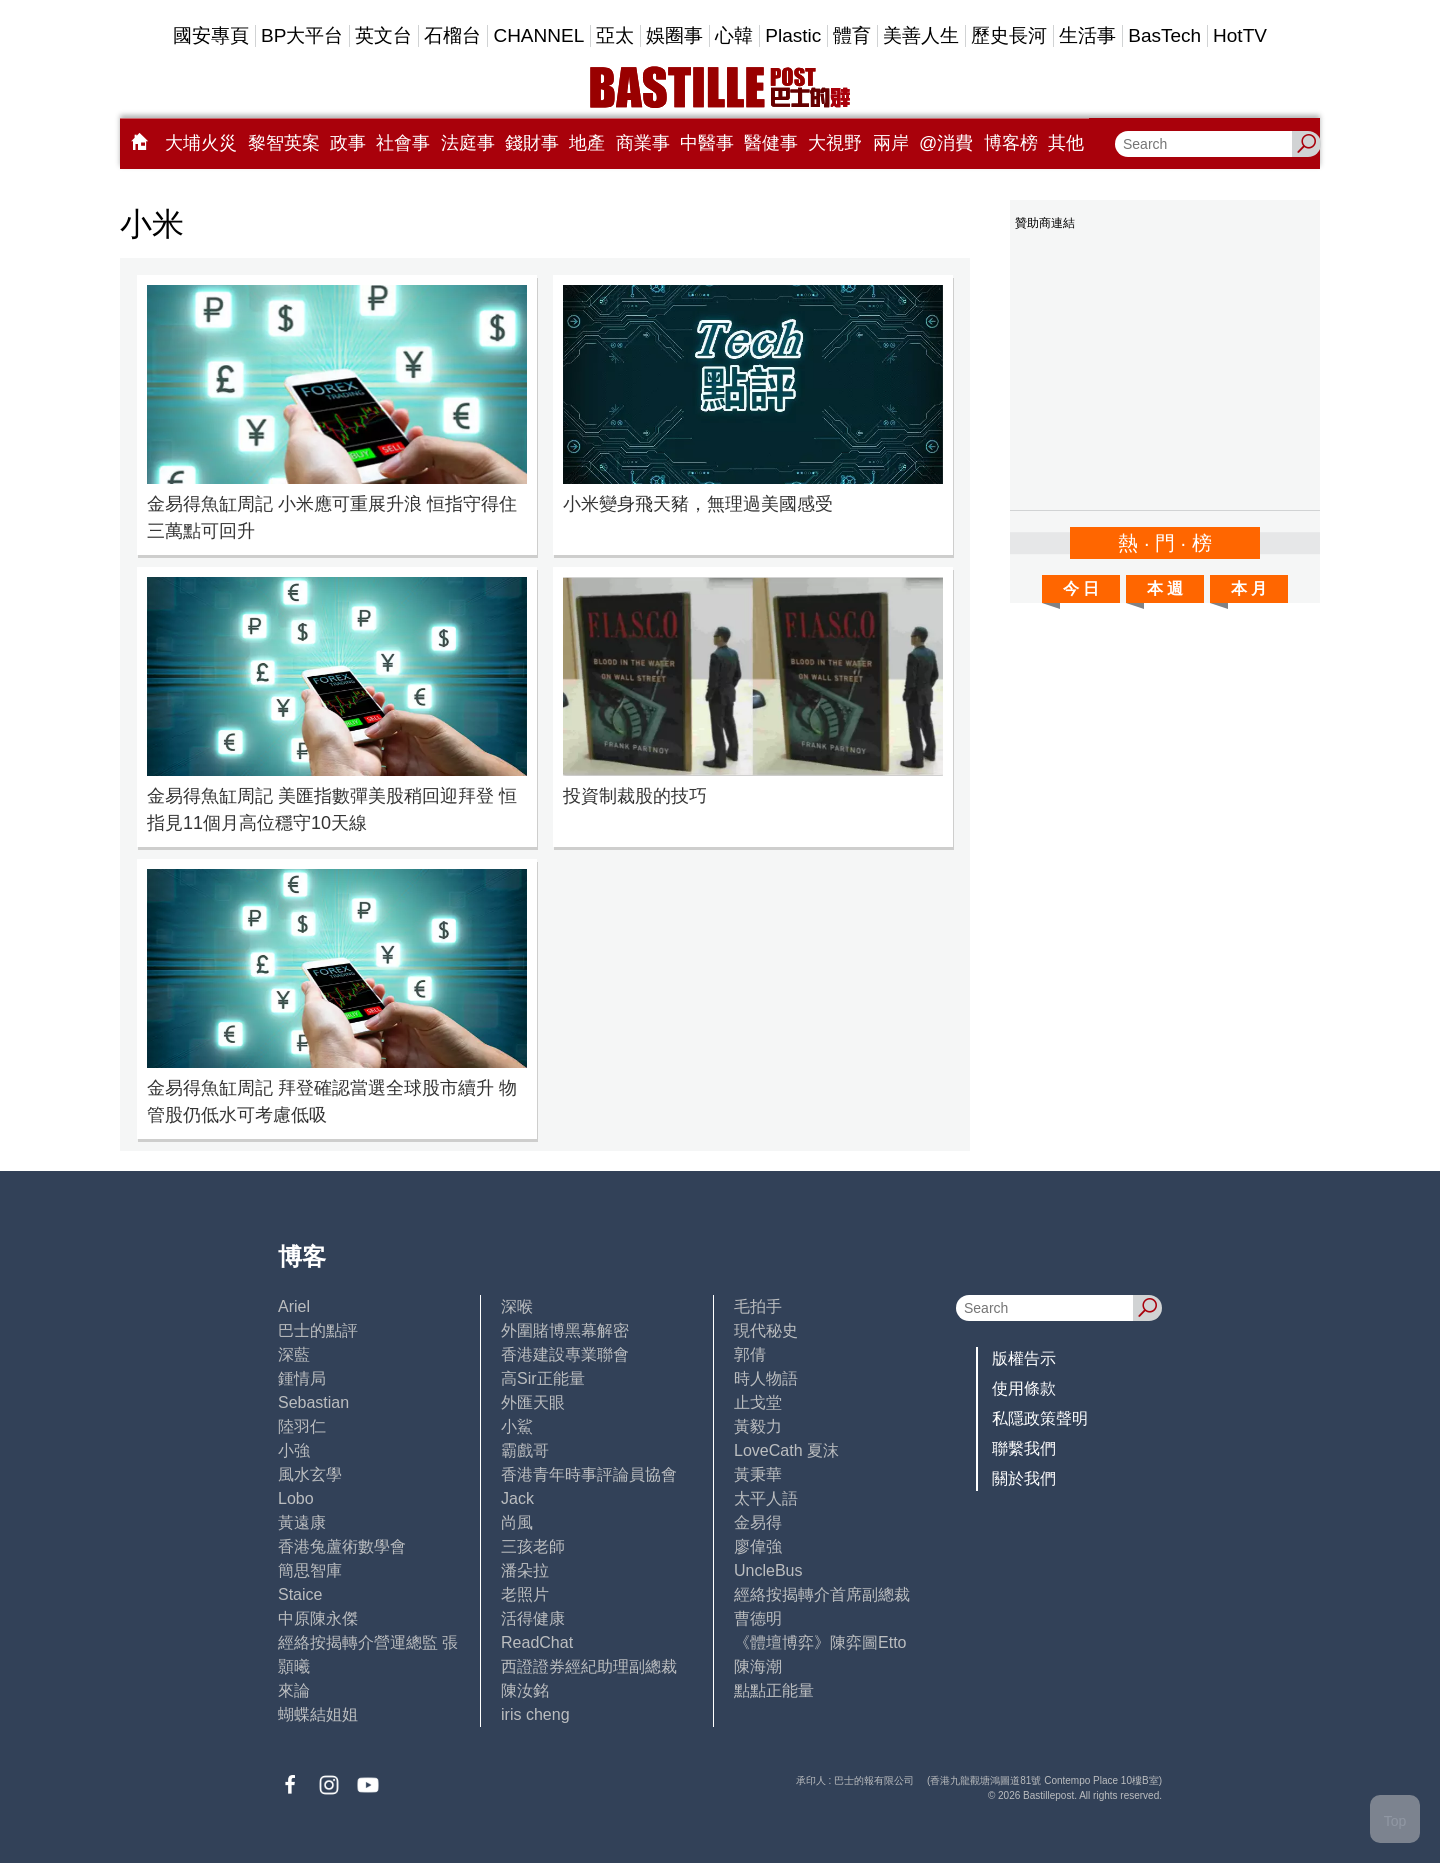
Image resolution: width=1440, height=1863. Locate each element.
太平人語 (766, 1498)
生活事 (1087, 35)
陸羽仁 (302, 1426)
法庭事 (468, 143)
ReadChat (537, 1642)
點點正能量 (774, 1690)
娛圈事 (674, 35)
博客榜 (1011, 143)
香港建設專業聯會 (565, 1354)
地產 (587, 143)
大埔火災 (201, 143)
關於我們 (1024, 1478)
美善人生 (921, 35)
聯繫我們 (1024, 1448)
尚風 (517, 1522)
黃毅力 (758, 1426)
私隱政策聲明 (1040, 1418)
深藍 (294, 1354)
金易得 (758, 1522)
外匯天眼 (533, 1402)
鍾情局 (302, 1378)
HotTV (1240, 35)
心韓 (734, 35)
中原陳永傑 (318, 1618)
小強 (294, 1450)
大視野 (835, 143)
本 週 (1165, 588)
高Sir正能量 (543, 1378)
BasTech (1164, 35)
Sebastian (313, 1402)
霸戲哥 (525, 1450)
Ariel (294, 1306)
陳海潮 (758, 1666)
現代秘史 (766, 1330)
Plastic (793, 35)
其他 (1066, 143)
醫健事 (771, 143)
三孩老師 (533, 1546)
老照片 (525, 1594)
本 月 (1249, 588)
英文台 (383, 35)
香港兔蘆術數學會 (342, 1546)
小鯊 (517, 1426)
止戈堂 (758, 1402)
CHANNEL (538, 35)
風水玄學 (310, 1474)
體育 (852, 35)
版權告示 (1024, 1358)
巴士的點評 (318, 1330)
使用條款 (1024, 1388)
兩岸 (891, 143)
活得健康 (533, 1618)
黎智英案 (284, 143)
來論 (294, 1690)
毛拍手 (758, 1306)
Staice (300, 1594)
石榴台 (452, 35)
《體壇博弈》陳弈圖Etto (820, 1642)
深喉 (517, 1306)
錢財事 (532, 143)
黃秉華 (758, 1474)
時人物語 (766, 1378)
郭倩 (750, 1354)
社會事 (403, 143)
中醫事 (707, 143)
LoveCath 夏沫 (786, 1450)
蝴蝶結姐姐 (318, 1714)
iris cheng (535, 1714)
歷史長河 (1009, 35)
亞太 (615, 35)
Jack (517, 1498)
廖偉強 (758, 1546)
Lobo (296, 1498)
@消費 (946, 143)
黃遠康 (302, 1522)
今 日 (1081, 588)
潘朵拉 (525, 1570)
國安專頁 (211, 35)
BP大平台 (302, 35)
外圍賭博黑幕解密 (565, 1330)
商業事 (643, 143)
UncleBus (768, 1570)
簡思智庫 (310, 1570)
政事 (348, 143)
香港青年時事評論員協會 (589, 1474)
